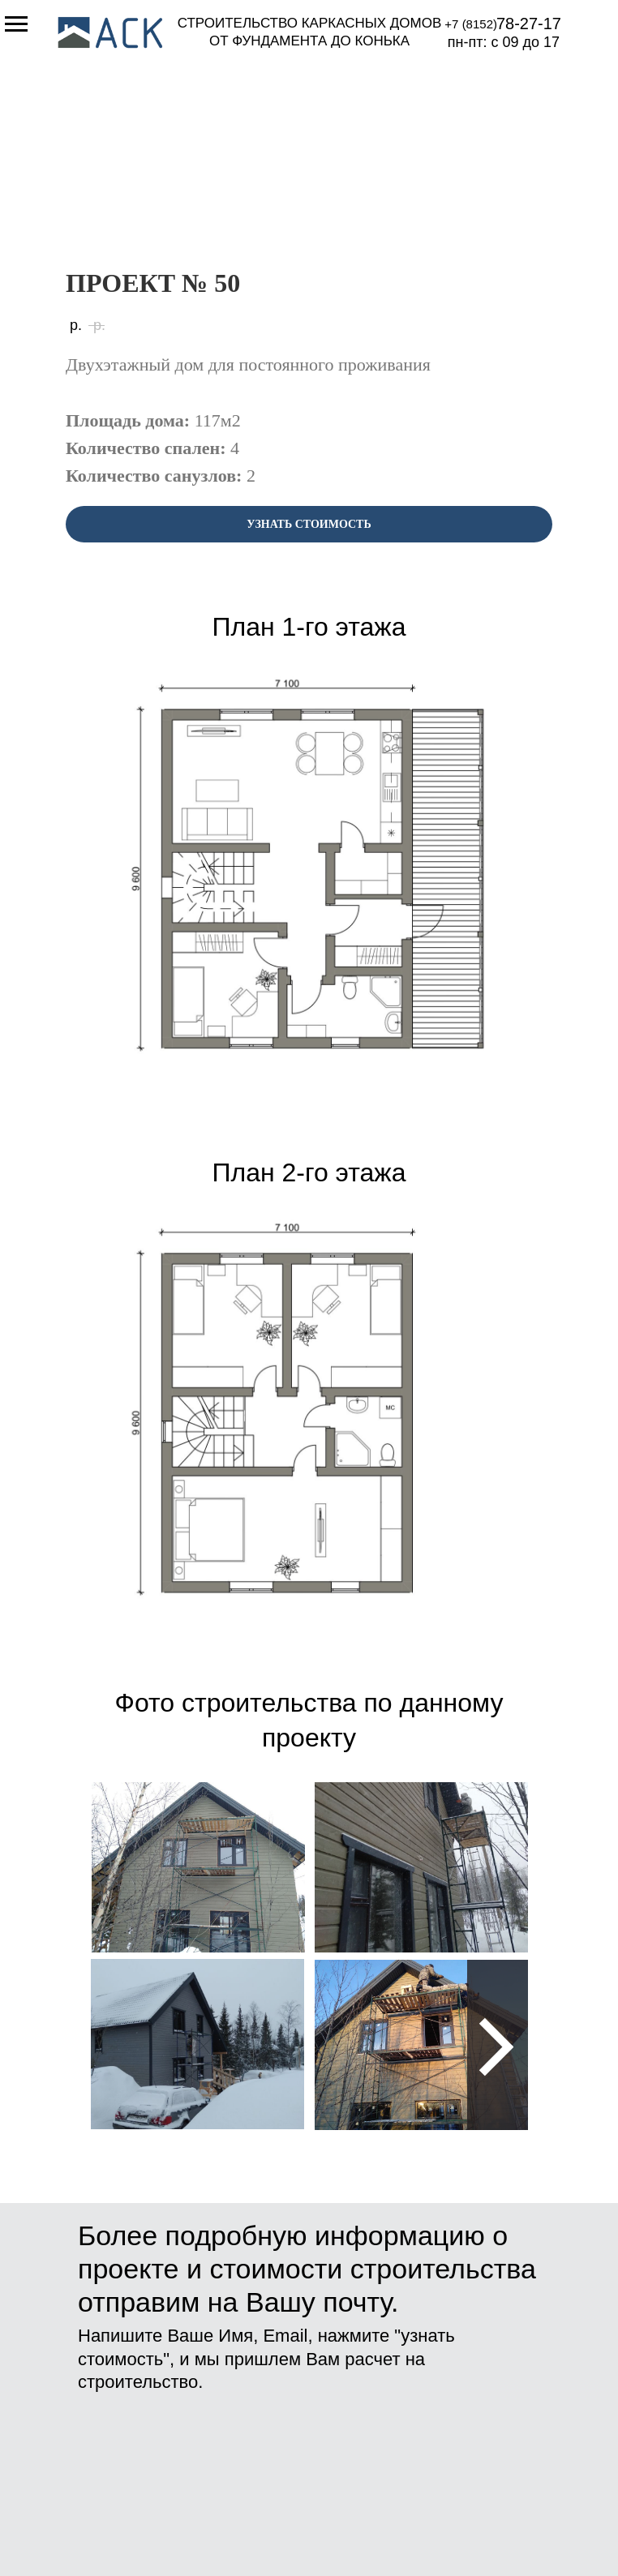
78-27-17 (528, 23)
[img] (198, 1867)
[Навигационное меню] (16, 24)
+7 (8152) (470, 24)
